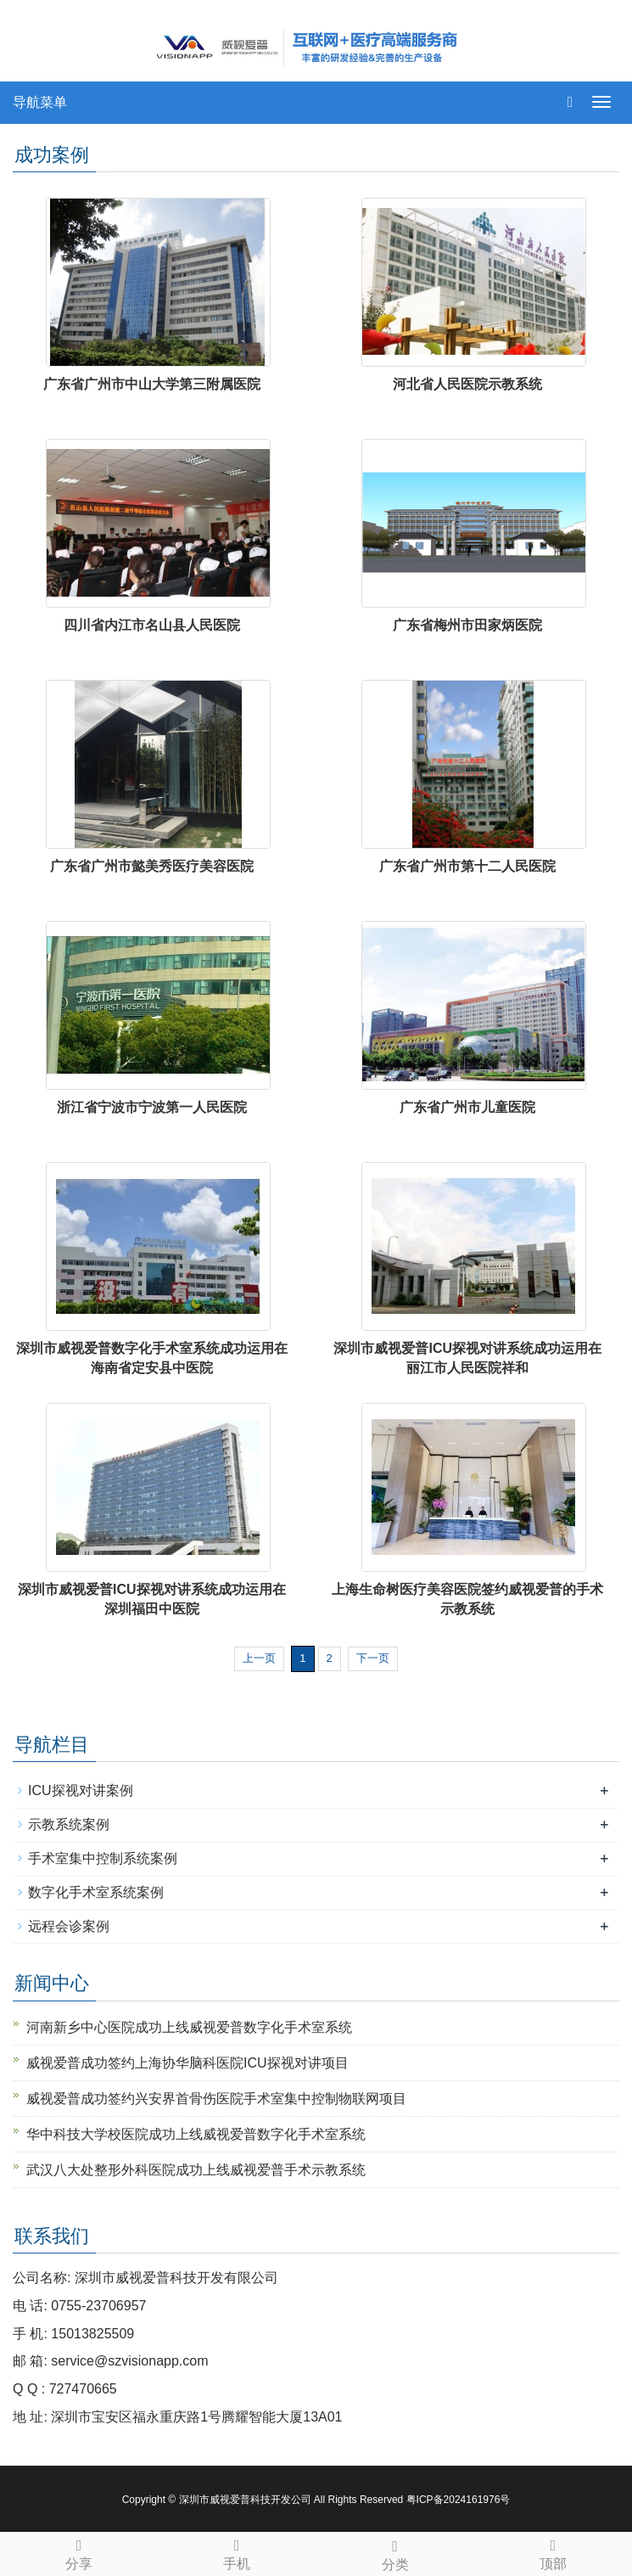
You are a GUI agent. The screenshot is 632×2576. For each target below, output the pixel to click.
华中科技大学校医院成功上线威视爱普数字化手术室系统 (196, 2134)
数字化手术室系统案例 (96, 1892)
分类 (395, 2553)
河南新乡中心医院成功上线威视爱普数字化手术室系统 (189, 2027)
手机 (237, 2552)
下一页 (372, 1658)
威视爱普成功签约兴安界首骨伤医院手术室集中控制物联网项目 (216, 2098)
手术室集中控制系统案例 (102, 1858)
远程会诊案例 (68, 1926)
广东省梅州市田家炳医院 (467, 625)
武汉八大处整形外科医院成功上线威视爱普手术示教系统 (196, 2170)
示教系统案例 (68, 1824)
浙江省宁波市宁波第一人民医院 (152, 1107)
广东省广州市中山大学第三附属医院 (151, 384)
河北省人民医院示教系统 (467, 384)
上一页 (259, 1658)
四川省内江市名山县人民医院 (152, 625)
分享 (79, 2552)
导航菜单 (40, 102)
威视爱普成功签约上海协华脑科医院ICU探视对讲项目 (187, 2063)
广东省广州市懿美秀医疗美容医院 (152, 866)
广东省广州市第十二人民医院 (467, 866)
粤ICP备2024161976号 (458, 2500)
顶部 (553, 2552)
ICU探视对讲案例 (80, 1790)
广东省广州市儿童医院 (467, 1107)
